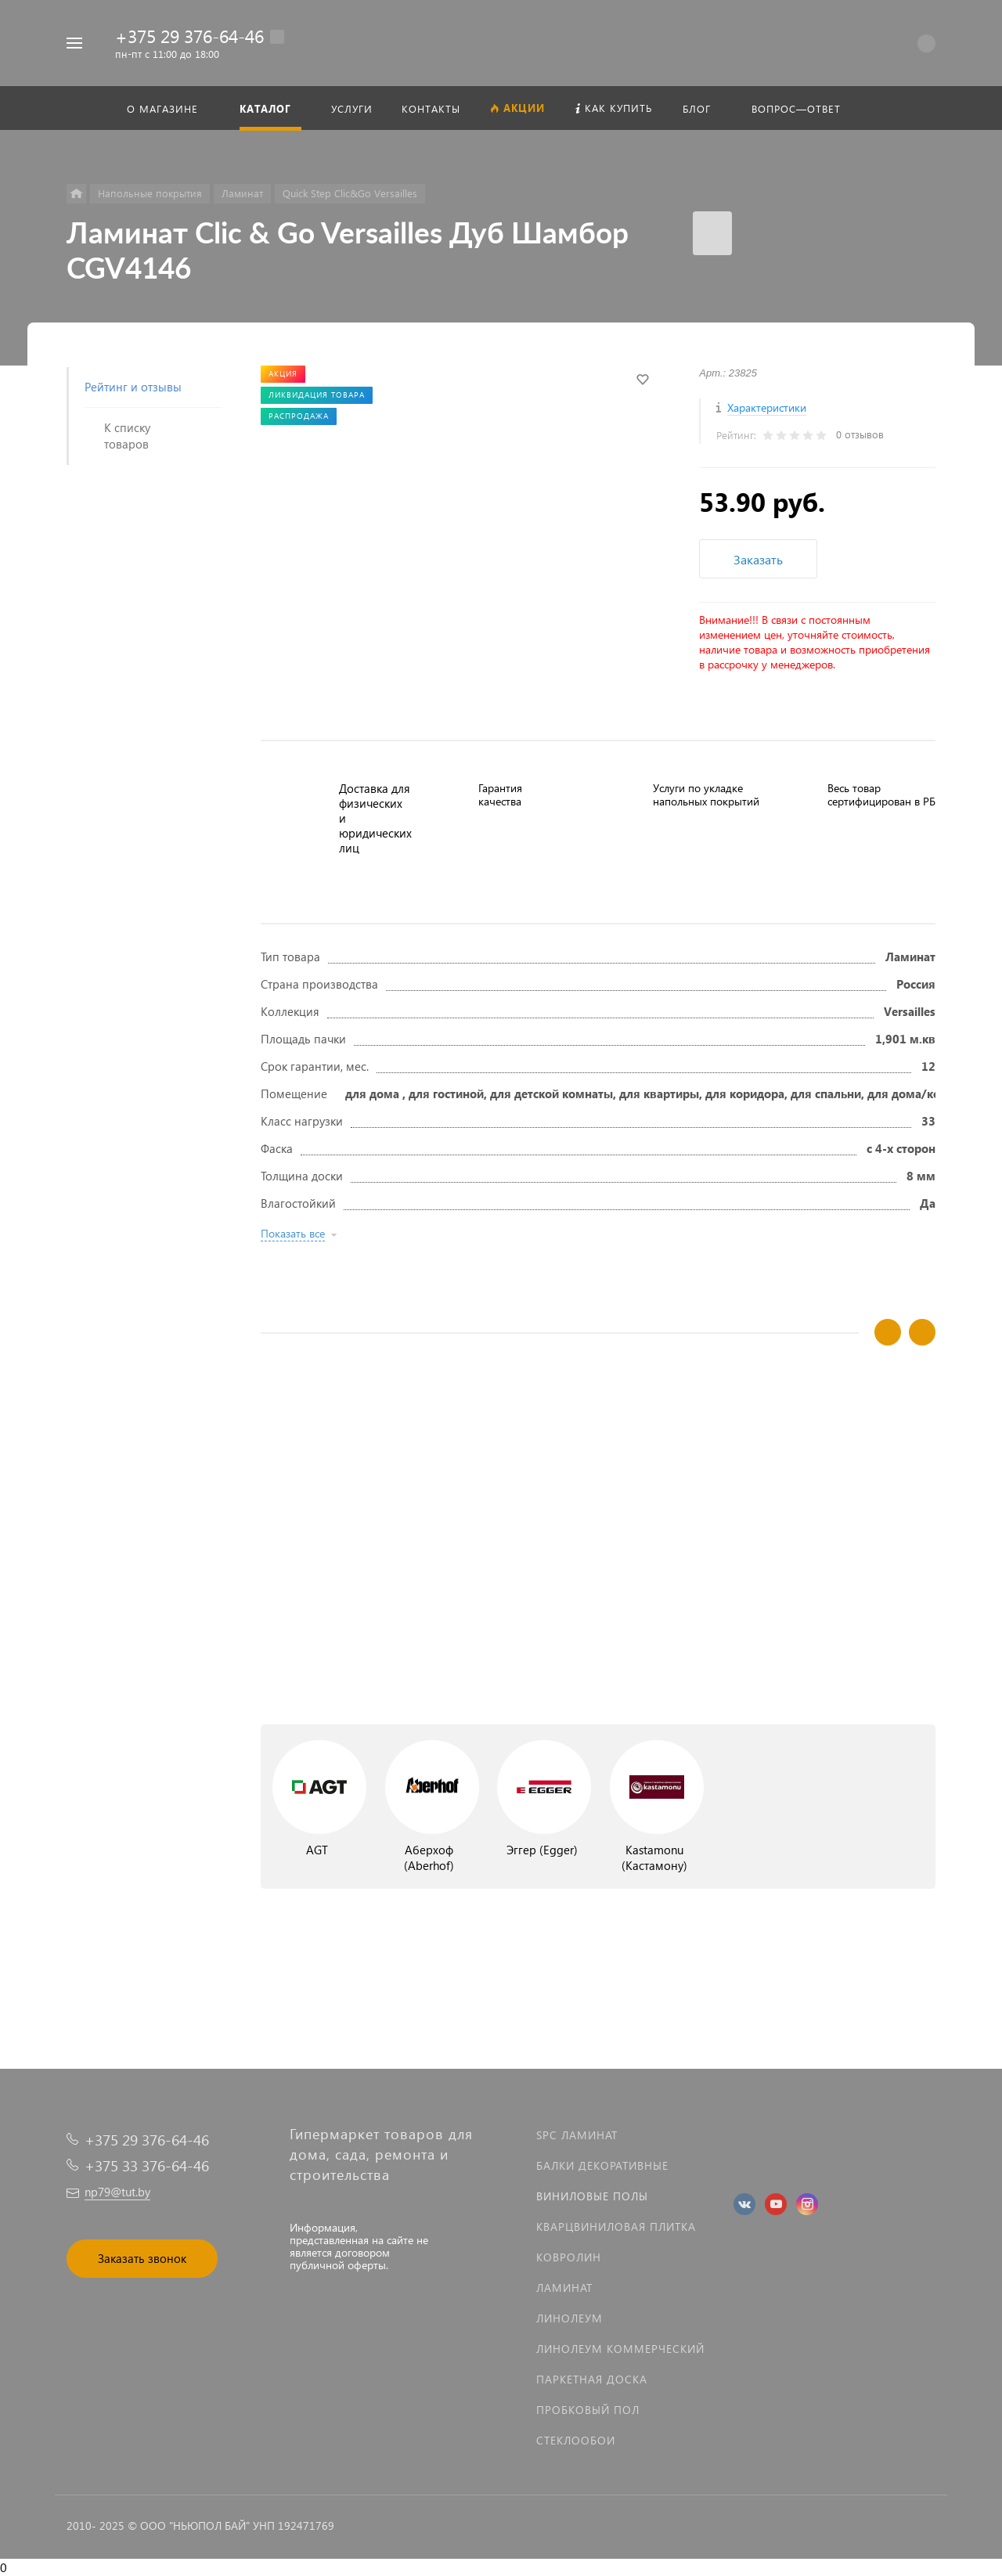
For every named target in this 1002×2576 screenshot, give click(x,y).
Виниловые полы (592, 2196)
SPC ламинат (577, 2134)
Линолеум (569, 2318)
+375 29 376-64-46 (189, 35)
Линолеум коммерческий (620, 2348)
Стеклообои (575, 2440)
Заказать (758, 559)
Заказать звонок (142, 2258)
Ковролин (568, 2257)
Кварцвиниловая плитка (616, 2226)
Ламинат (564, 2287)
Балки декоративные (602, 2165)
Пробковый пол (588, 2409)
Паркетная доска (591, 2379)
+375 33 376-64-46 (147, 2165)
